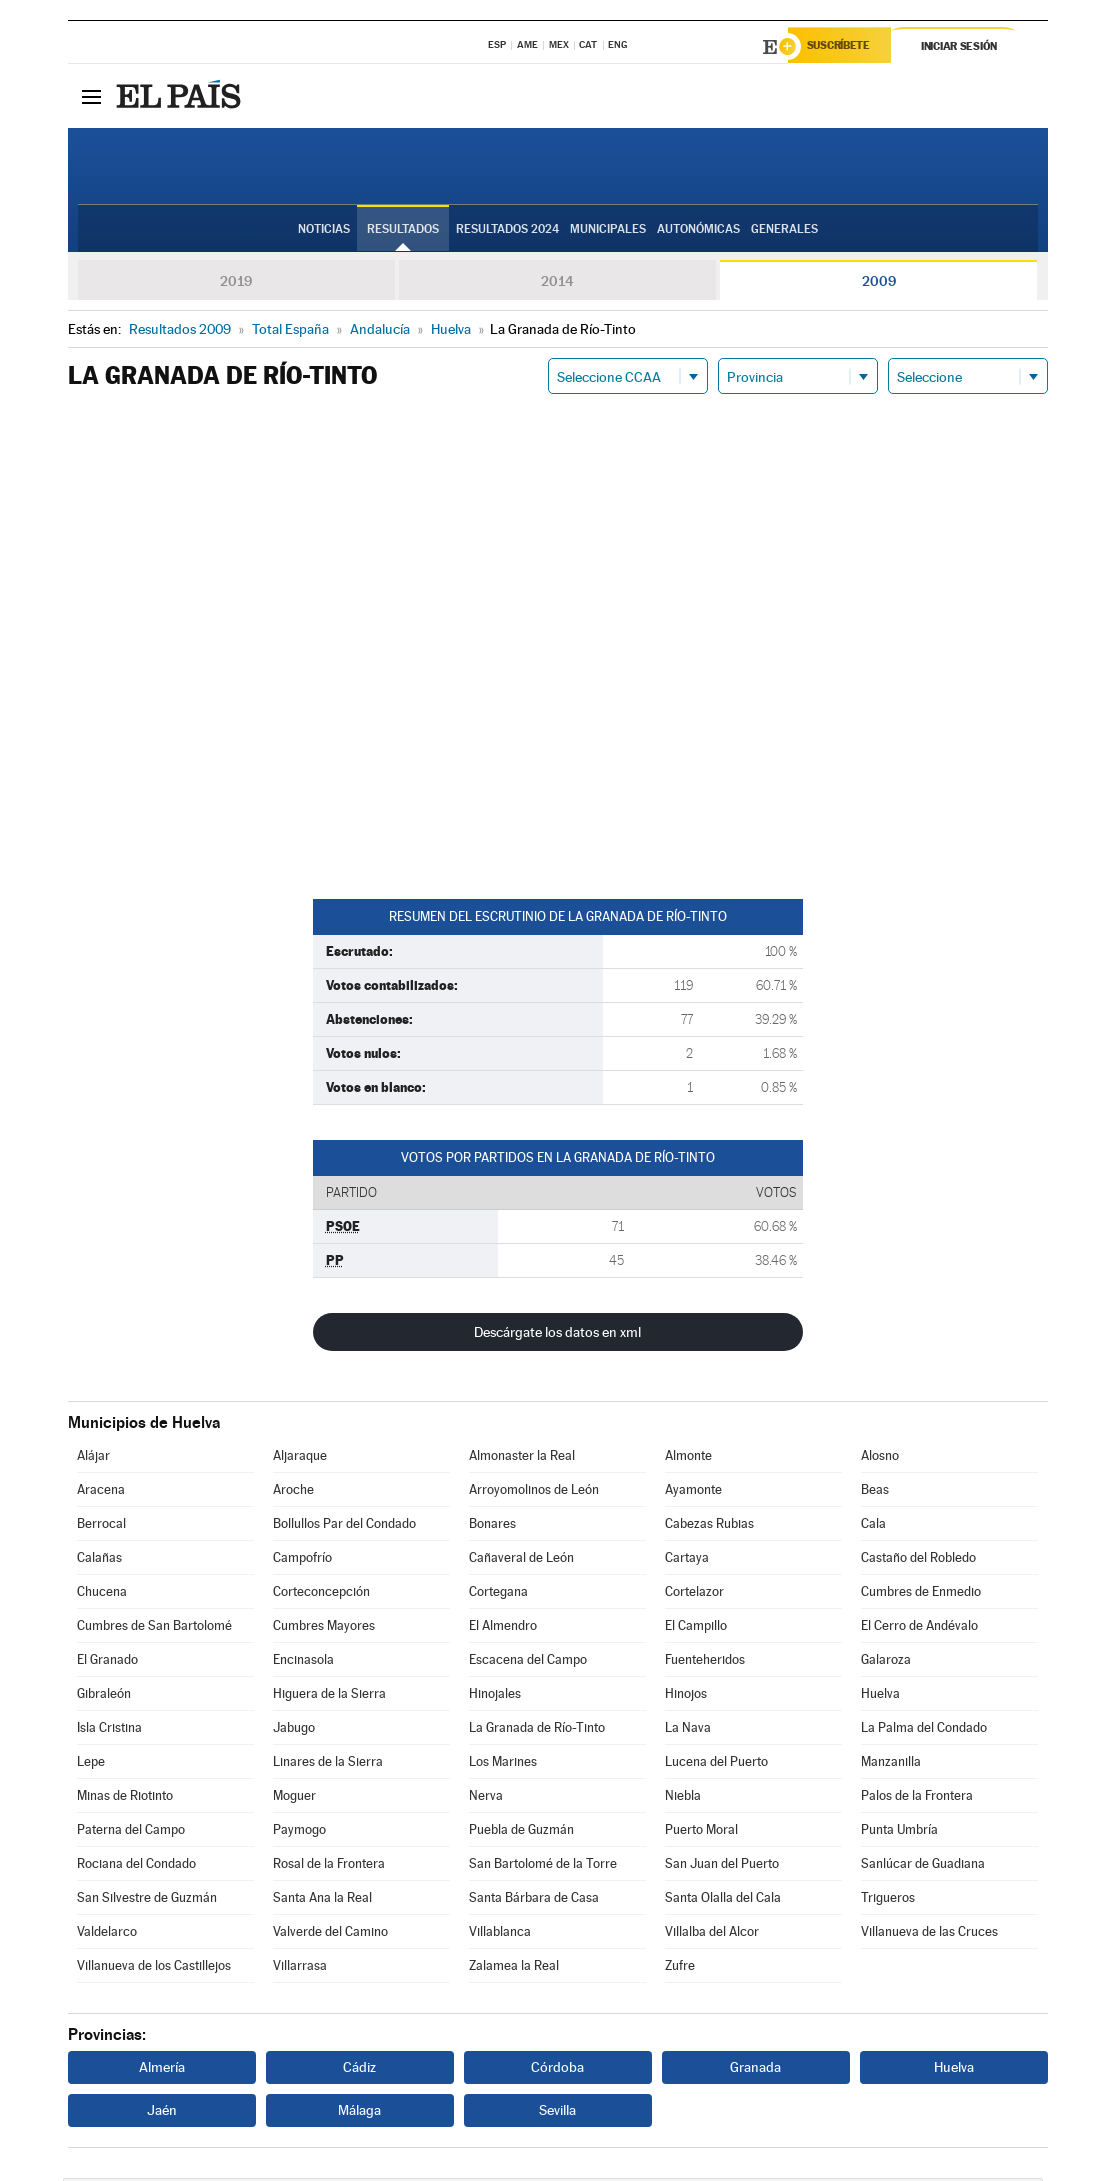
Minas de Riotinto (125, 1798)
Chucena (102, 1594)
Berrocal (101, 1526)
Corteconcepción (321, 1594)
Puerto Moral (701, 1832)
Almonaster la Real (522, 1458)
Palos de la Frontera (917, 1798)
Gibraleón (104, 1696)
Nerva (486, 1798)
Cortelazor (694, 1594)
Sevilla (557, 2113)
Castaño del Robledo (918, 1560)
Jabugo (294, 1730)
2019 (236, 284)
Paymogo (299, 1832)
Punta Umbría (899, 1832)
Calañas (99, 1560)
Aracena (101, 1492)
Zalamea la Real (514, 1968)
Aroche (293, 1492)
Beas (875, 1492)
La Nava (688, 1730)
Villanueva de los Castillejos (154, 1968)
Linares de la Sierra (328, 1764)
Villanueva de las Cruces (929, 1934)
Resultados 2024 (507, 231)
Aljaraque (300, 1458)
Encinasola (303, 1662)
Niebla (683, 1798)
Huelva (880, 1696)
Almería (162, 2070)
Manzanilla (891, 1764)
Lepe (91, 1764)
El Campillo (696, 1628)
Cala (873, 1526)
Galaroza (886, 1662)
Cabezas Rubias (709, 1526)
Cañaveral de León (521, 1560)
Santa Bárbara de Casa (534, 1900)
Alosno (880, 1458)
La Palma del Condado (924, 1730)
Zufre (680, 1968)
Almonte (688, 1458)
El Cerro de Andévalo (919, 1628)
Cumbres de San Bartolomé (154, 1628)
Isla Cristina (109, 1730)
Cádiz (359, 2070)
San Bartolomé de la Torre (543, 1866)
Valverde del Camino (330, 1934)
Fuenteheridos (705, 1662)
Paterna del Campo (131, 1832)
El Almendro (503, 1628)
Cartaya (687, 1560)
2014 (557, 284)
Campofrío (302, 1560)
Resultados (403, 231)
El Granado (107, 1662)
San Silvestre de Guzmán (147, 1900)
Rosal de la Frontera (329, 1866)
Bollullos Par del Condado (344, 1526)
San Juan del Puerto (722, 1866)
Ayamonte (693, 1492)
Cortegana (498, 1594)
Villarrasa (300, 1968)
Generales (784, 231)
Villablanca (500, 1934)
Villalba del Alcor (712, 1934)
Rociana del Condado (136, 1866)
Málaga (359, 2113)
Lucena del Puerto (716, 1764)
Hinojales (495, 1696)
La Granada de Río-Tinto (537, 1730)
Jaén (162, 2113)
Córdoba (557, 2070)
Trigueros (888, 1900)
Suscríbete (844, 47)
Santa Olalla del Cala (723, 1900)
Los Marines (503, 1764)
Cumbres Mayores (324, 1628)
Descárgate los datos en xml (557, 1335)
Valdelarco (107, 1934)
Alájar (93, 1458)
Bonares (492, 1526)
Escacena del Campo (528, 1662)
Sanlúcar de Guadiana (923, 1866)
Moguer (294, 1798)
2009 (879, 284)
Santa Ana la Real (322, 1900)
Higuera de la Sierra (329, 1696)
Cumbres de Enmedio (921, 1594)
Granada (755, 2070)
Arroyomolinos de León (534, 1492)
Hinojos (686, 1696)
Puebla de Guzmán (521, 1832)
